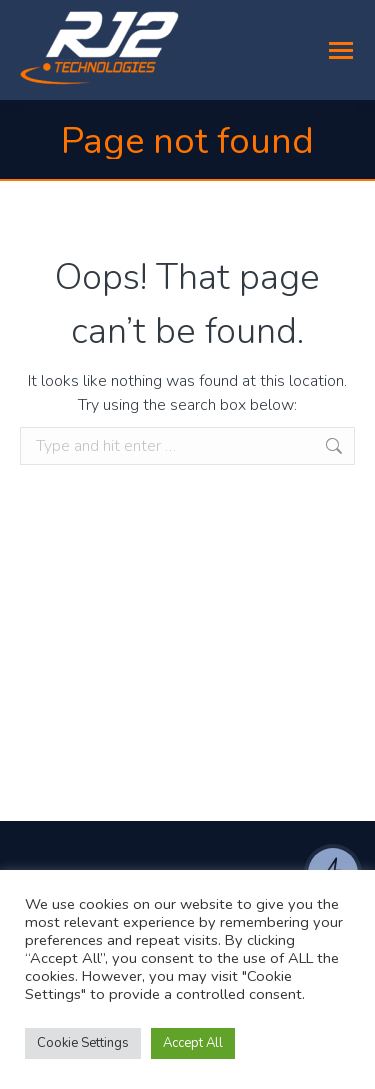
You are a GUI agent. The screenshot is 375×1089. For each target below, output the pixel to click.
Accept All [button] (193, 1043)
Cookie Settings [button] (83, 1043)
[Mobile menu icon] (341, 50)
